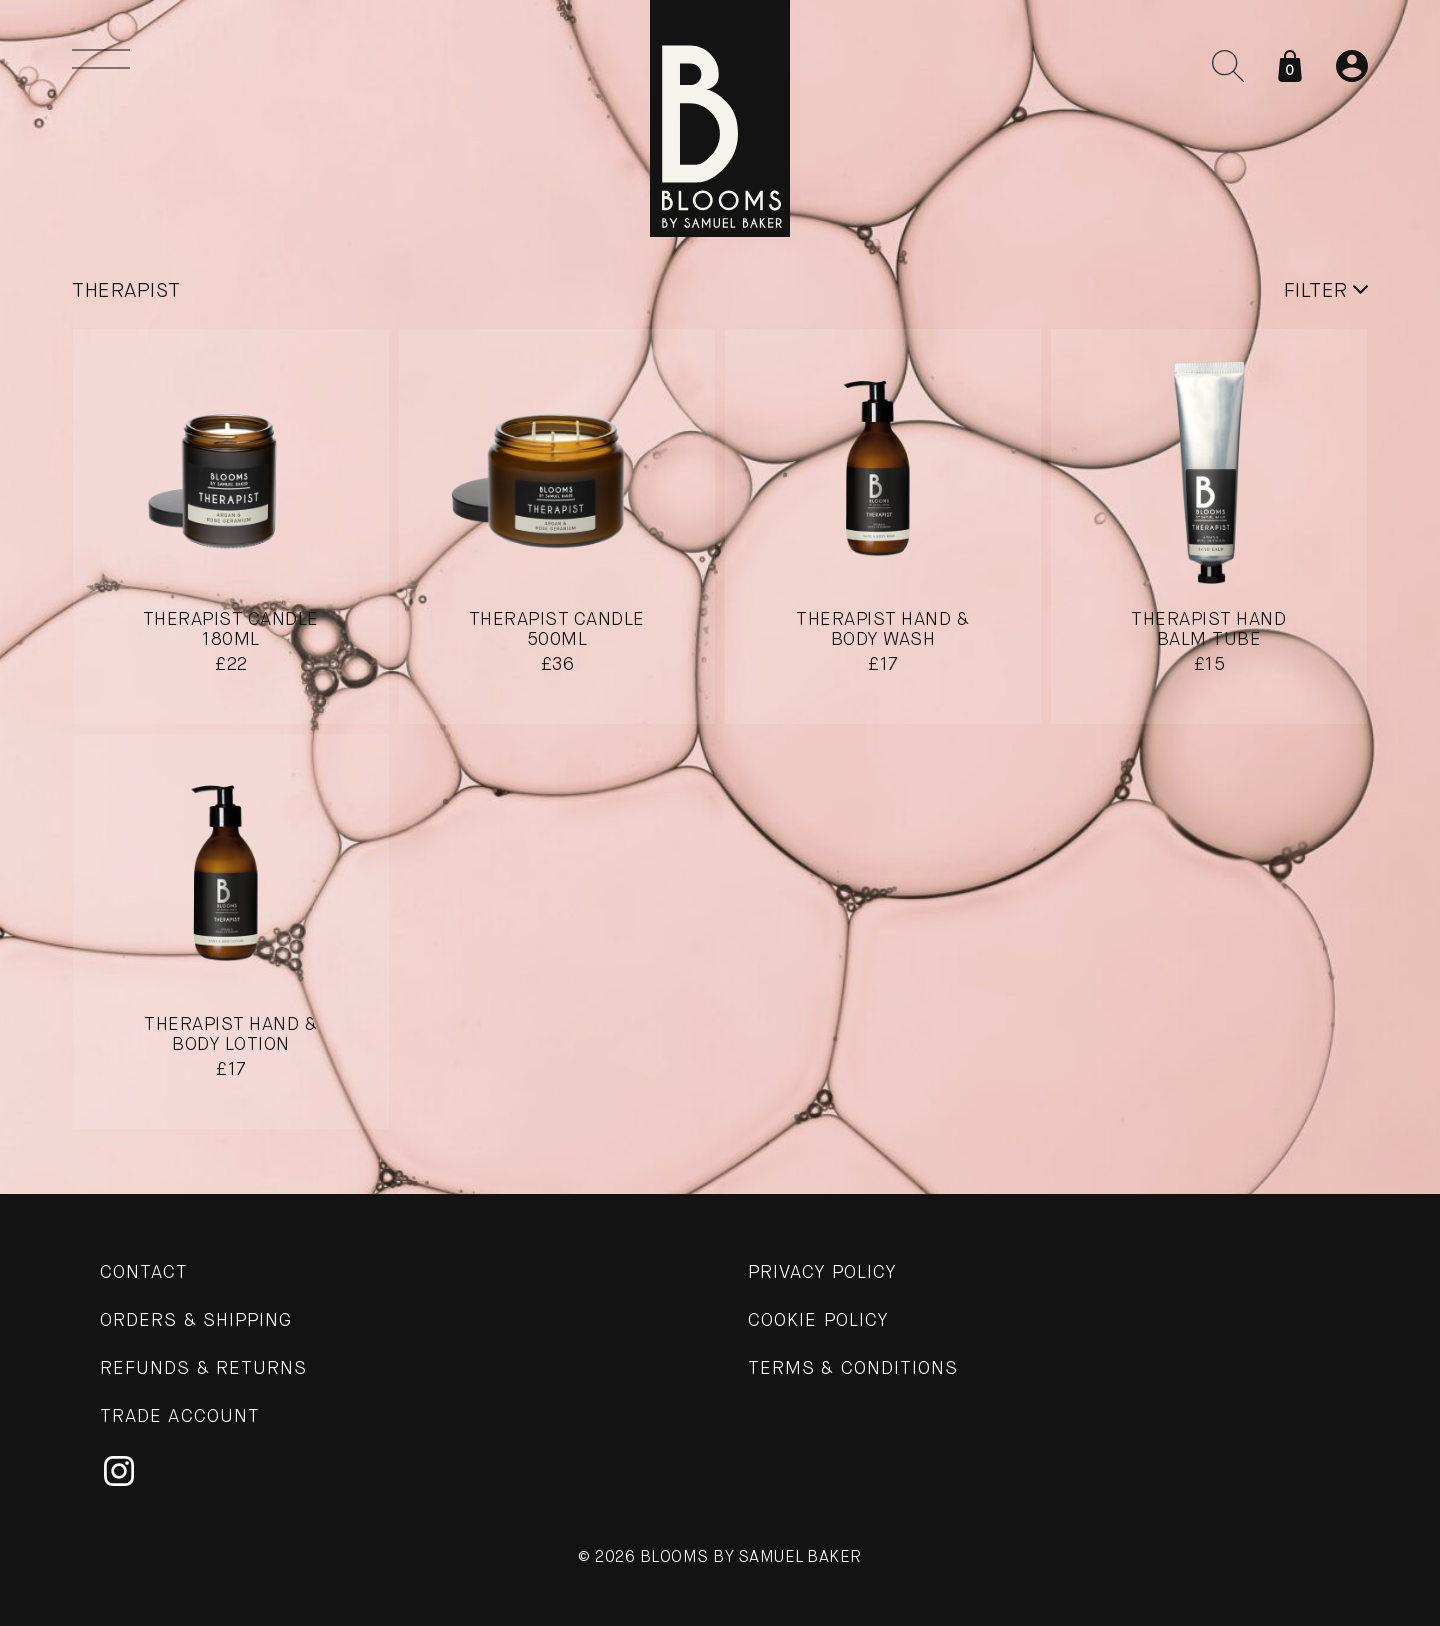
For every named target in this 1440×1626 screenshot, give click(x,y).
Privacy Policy (822, 1273)
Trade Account (180, 1417)
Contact (144, 1273)
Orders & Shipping (196, 1321)
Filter (1326, 291)
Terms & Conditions (853, 1369)
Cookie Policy (818, 1321)
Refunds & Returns (203, 1369)
